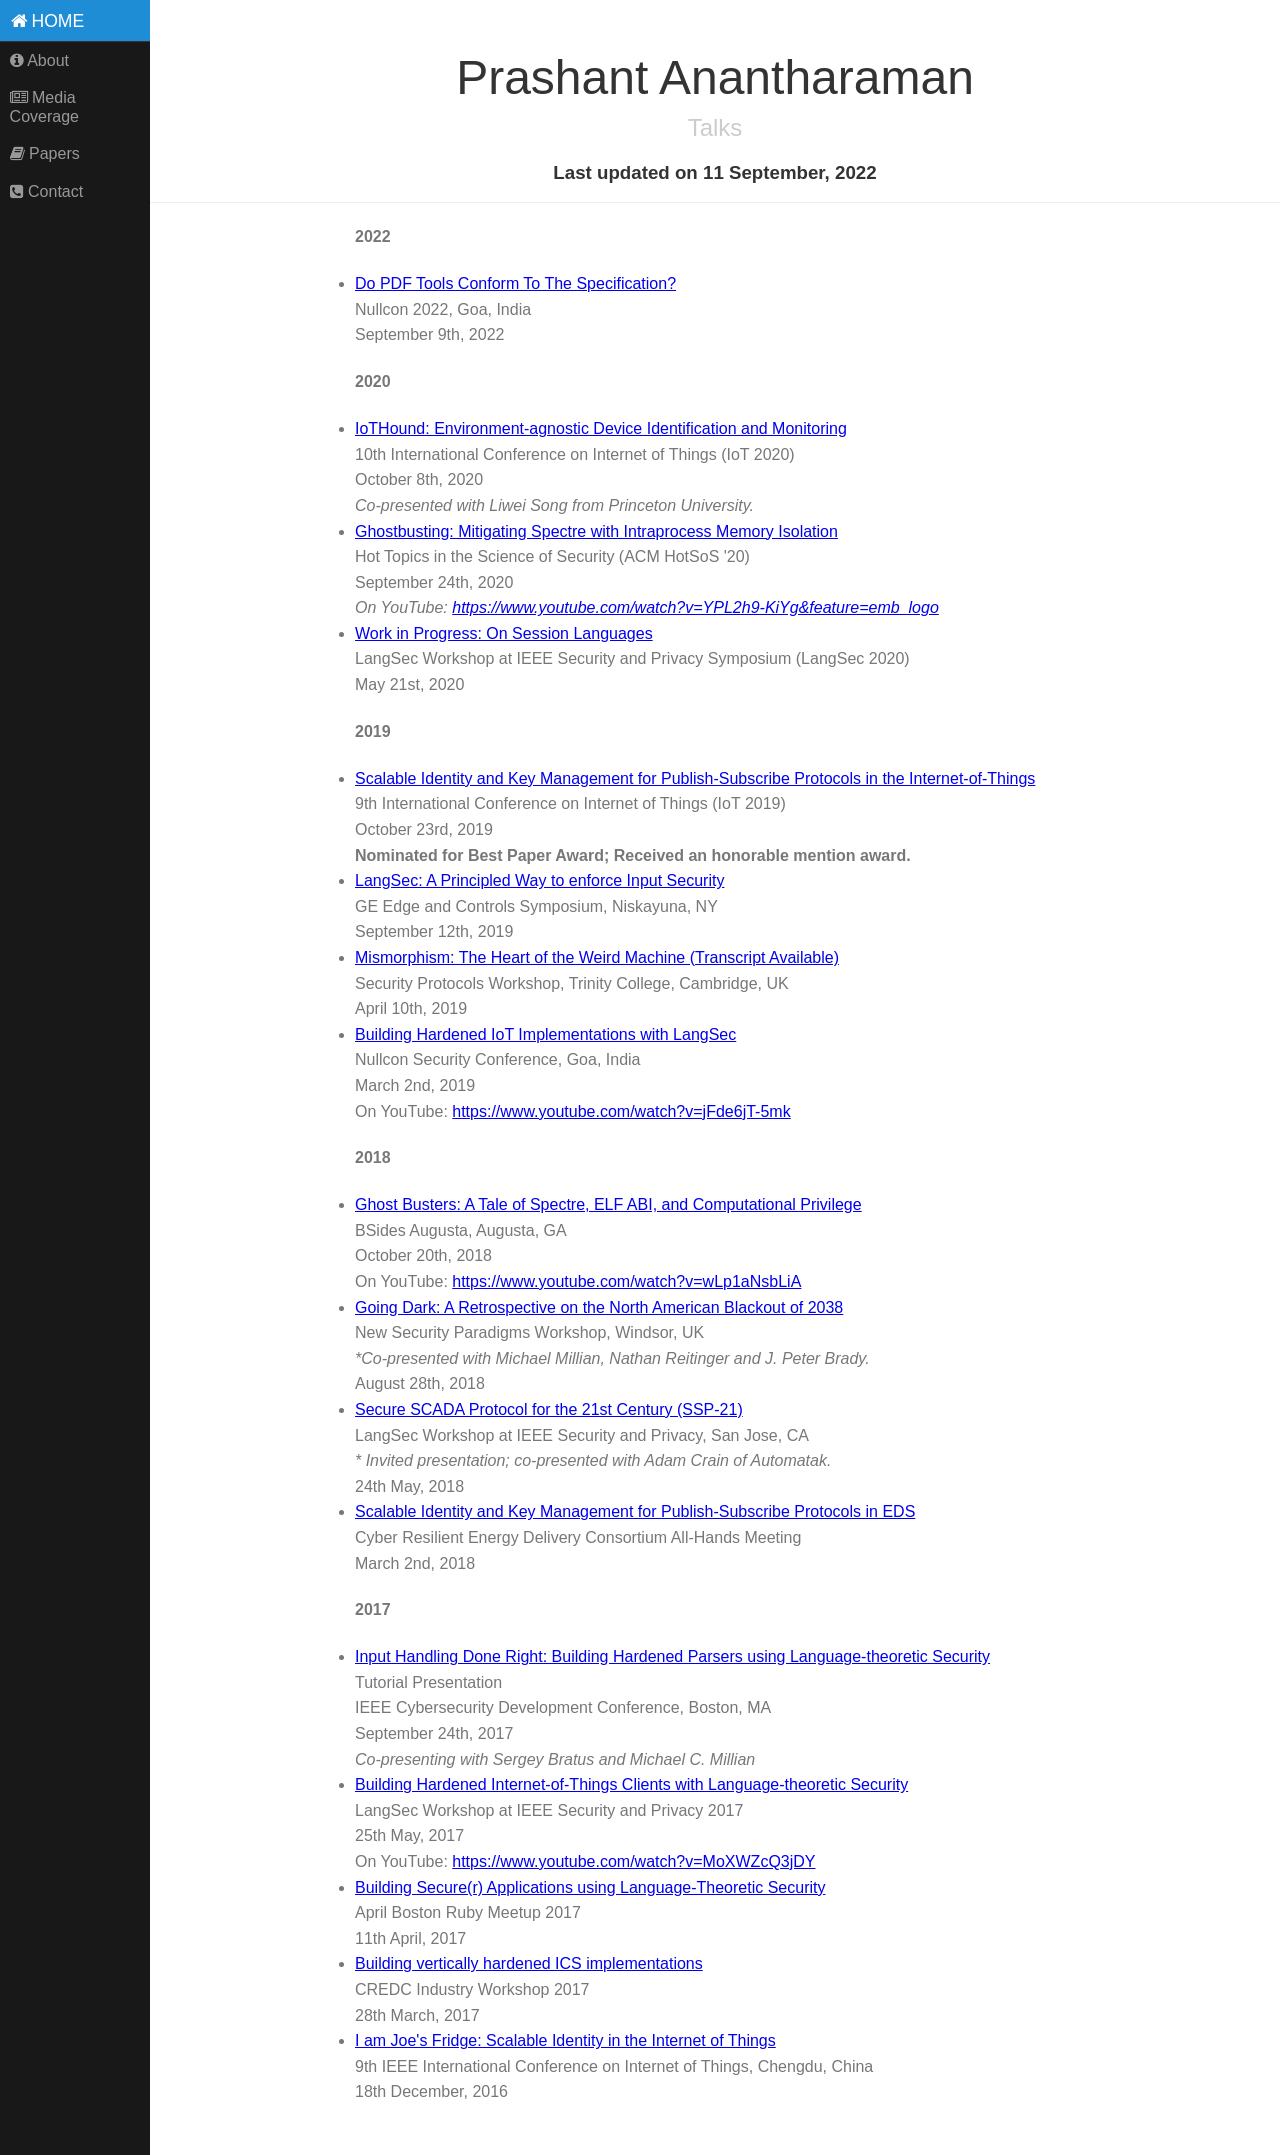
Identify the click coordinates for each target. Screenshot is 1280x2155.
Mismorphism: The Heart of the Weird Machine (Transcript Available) (597, 957)
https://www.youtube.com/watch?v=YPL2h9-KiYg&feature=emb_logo (695, 607)
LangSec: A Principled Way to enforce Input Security (539, 880)
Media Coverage (44, 106)
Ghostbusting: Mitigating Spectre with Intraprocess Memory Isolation (596, 531)
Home (48, 21)
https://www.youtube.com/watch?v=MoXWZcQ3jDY (633, 1861)
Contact (47, 191)
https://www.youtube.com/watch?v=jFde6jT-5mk (621, 1111)
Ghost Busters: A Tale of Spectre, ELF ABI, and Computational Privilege (608, 1204)
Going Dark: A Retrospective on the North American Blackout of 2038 (599, 1307)
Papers (45, 153)
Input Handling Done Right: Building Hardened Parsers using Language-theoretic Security (672, 1656)
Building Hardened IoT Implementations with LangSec (545, 1034)
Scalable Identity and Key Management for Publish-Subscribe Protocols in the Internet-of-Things (695, 778)
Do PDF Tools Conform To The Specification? (515, 283)
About (39, 60)
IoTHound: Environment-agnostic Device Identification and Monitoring (601, 428)
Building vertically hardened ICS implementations (529, 1963)
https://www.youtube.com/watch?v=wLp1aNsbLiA (626, 1281)
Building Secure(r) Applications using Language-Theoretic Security (590, 1887)
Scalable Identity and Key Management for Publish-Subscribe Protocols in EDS (635, 1511)
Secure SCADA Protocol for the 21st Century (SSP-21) (549, 1409)
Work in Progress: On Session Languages (504, 633)
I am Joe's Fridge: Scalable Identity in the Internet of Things (565, 2040)
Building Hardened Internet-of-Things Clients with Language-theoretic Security (631, 1784)
